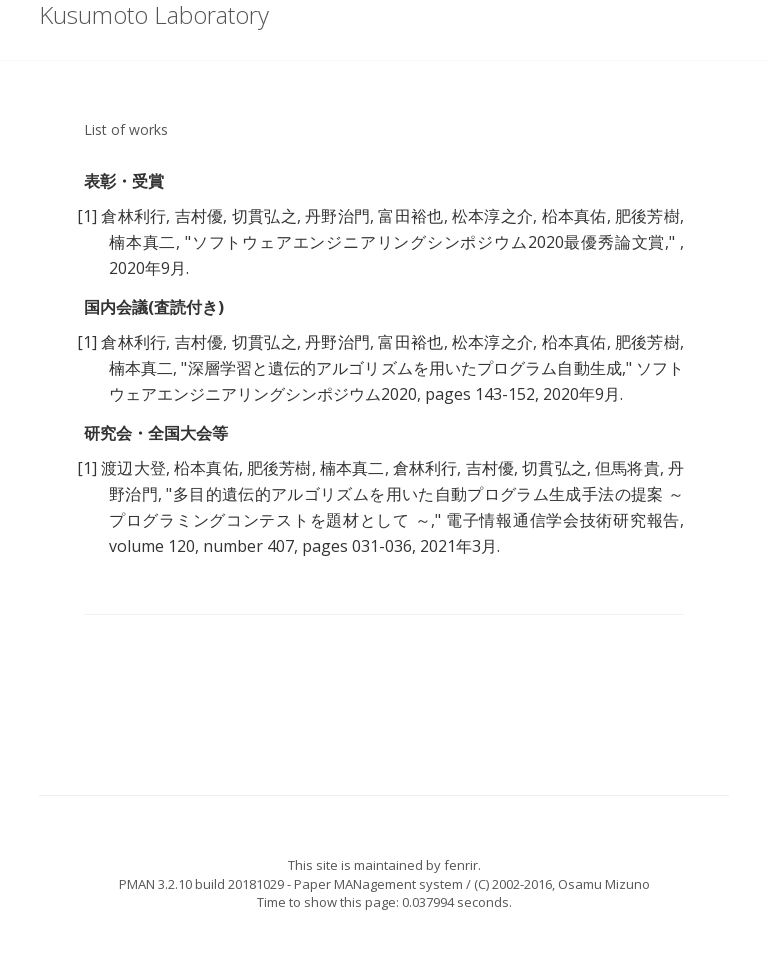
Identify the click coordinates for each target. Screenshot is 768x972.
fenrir (461, 865)
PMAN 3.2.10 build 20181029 (201, 884)
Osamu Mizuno (604, 884)
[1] (87, 216)
